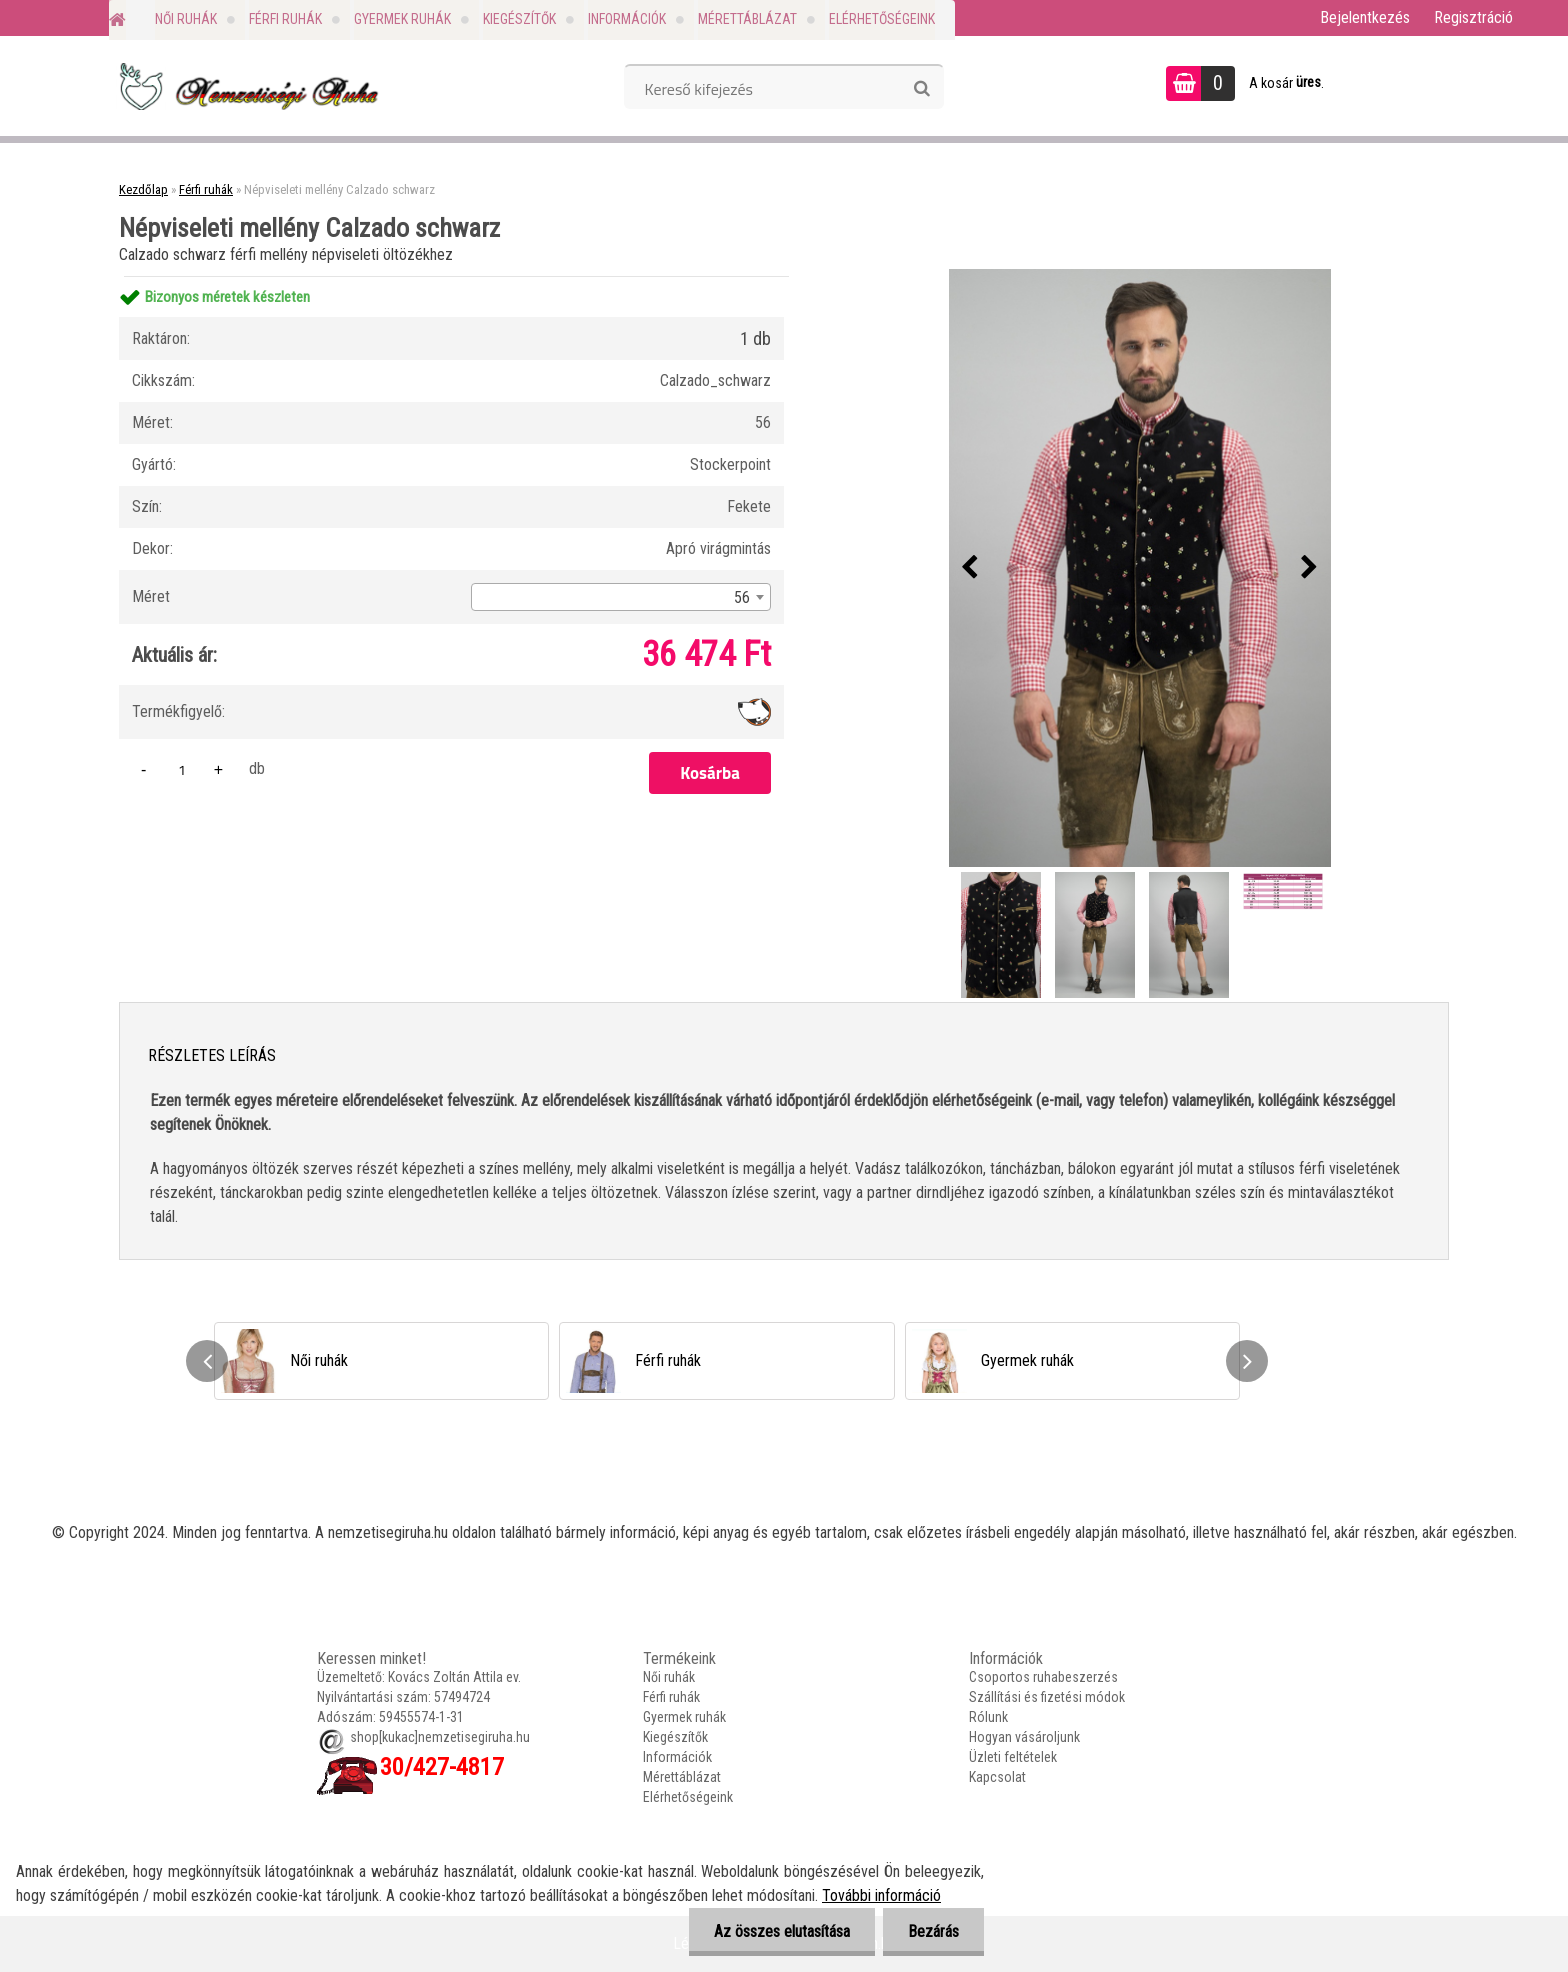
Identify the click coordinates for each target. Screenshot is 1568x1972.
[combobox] (621, 597)
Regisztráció (1473, 17)
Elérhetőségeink (882, 19)
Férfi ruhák (285, 19)
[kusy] (182, 769)
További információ (881, 1895)
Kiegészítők (519, 19)
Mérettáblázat (747, 19)
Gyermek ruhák (402, 19)
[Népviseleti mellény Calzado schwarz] (1140, 568)
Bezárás (933, 1931)
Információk (627, 19)
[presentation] (970, 568)
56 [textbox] (742, 597)
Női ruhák (186, 19)
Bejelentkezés (1365, 17)
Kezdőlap (143, 189)
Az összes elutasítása (782, 1931)
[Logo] (246, 86)
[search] (921, 89)
